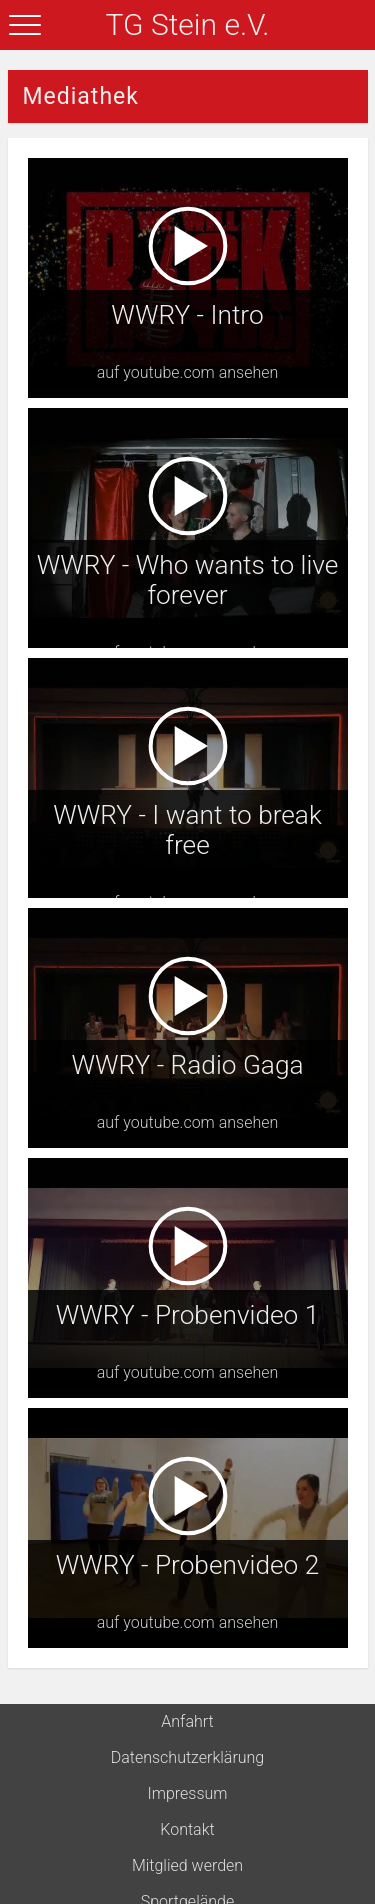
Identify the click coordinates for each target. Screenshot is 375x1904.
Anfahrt (187, 1721)
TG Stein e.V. (188, 24)
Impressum (187, 1793)
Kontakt (187, 1829)
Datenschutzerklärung (188, 1757)
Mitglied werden (187, 1865)
